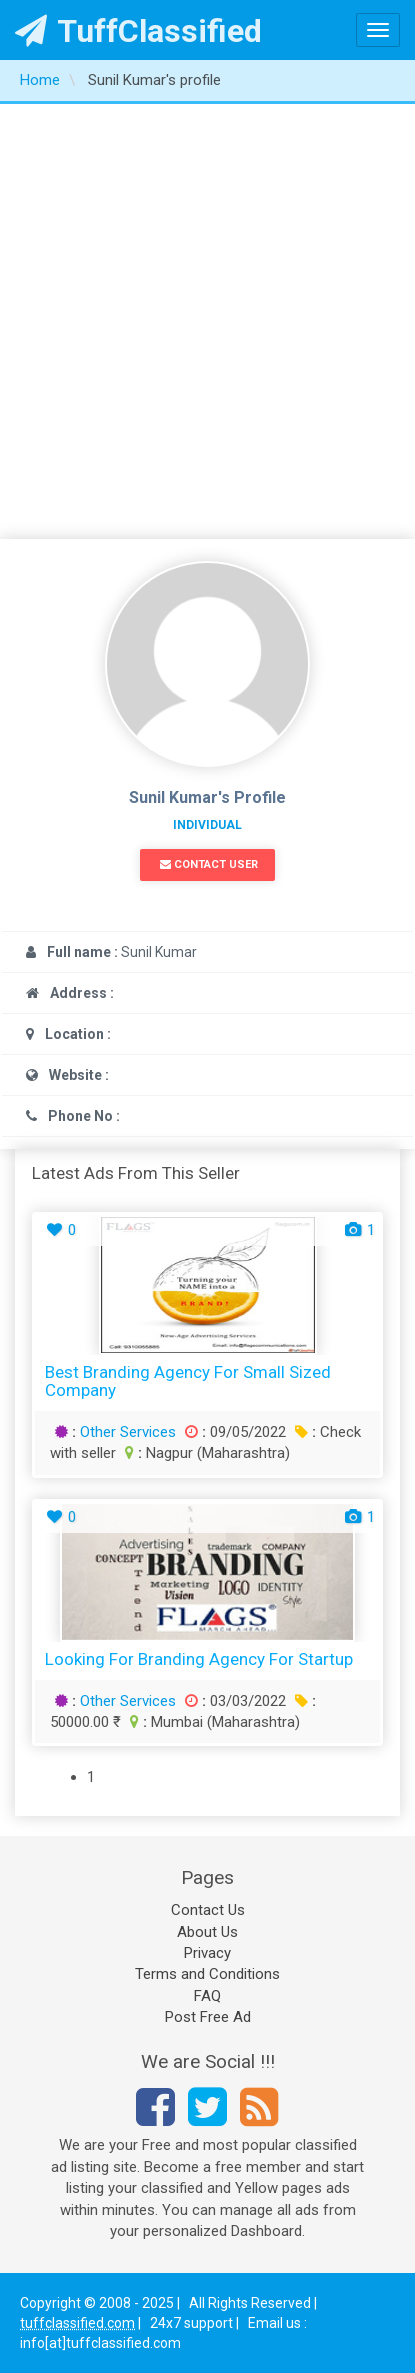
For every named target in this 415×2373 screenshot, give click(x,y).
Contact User (209, 864)
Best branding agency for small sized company (188, 1381)
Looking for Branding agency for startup (199, 1659)
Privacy (207, 1953)
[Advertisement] (207, 321)
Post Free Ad (208, 2017)
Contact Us (208, 1910)
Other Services (128, 1432)
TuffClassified (138, 31)
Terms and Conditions (207, 1974)
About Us (207, 1932)
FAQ (207, 1996)
